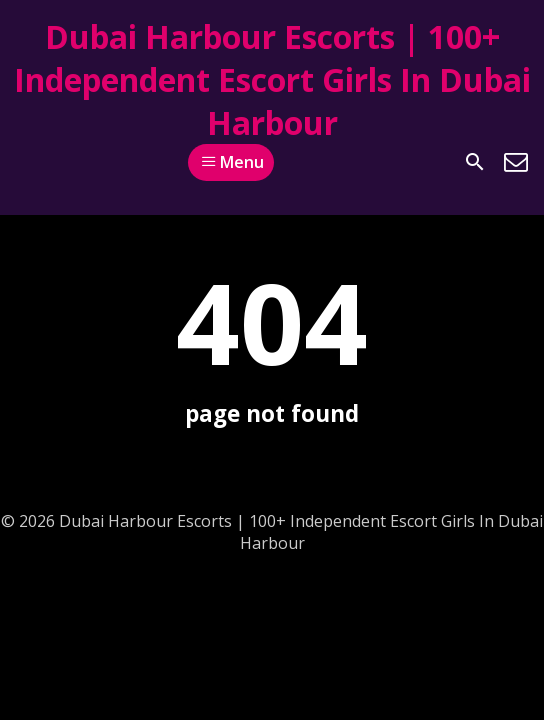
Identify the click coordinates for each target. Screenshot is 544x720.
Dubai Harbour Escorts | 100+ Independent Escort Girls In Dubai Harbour (272, 79)
